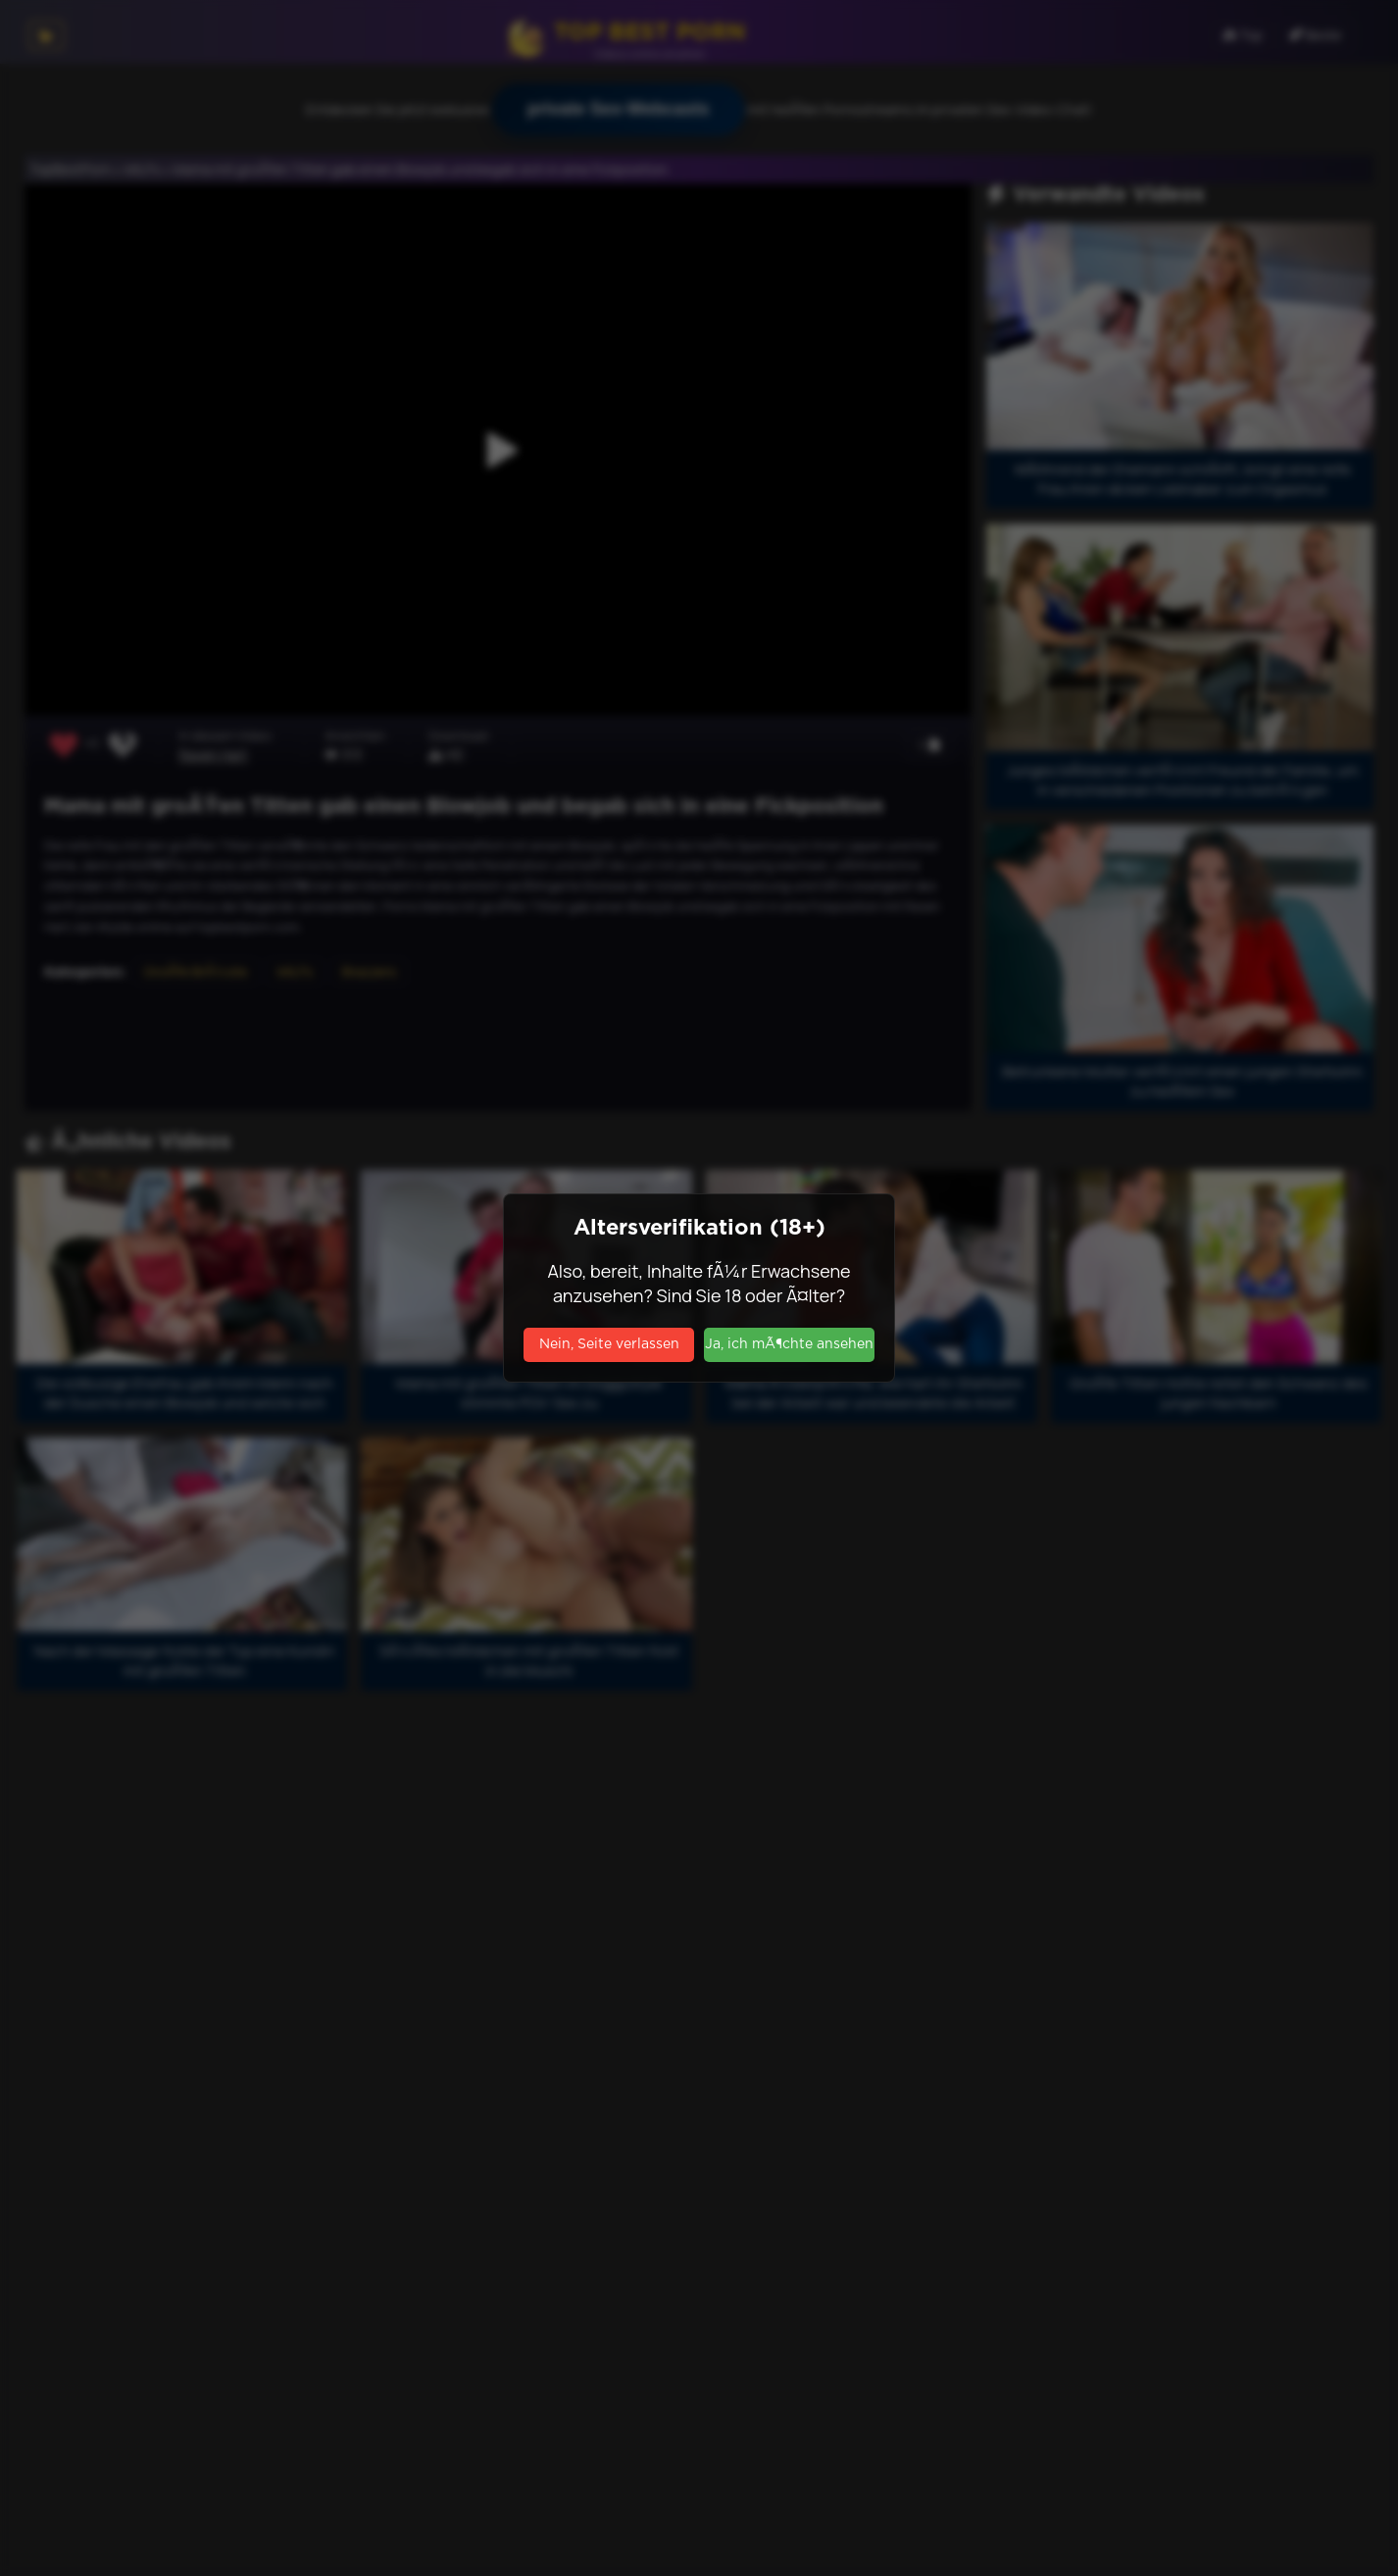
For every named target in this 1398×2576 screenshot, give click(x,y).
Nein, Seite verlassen (609, 1344)
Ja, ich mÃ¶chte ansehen (789, 1344)
